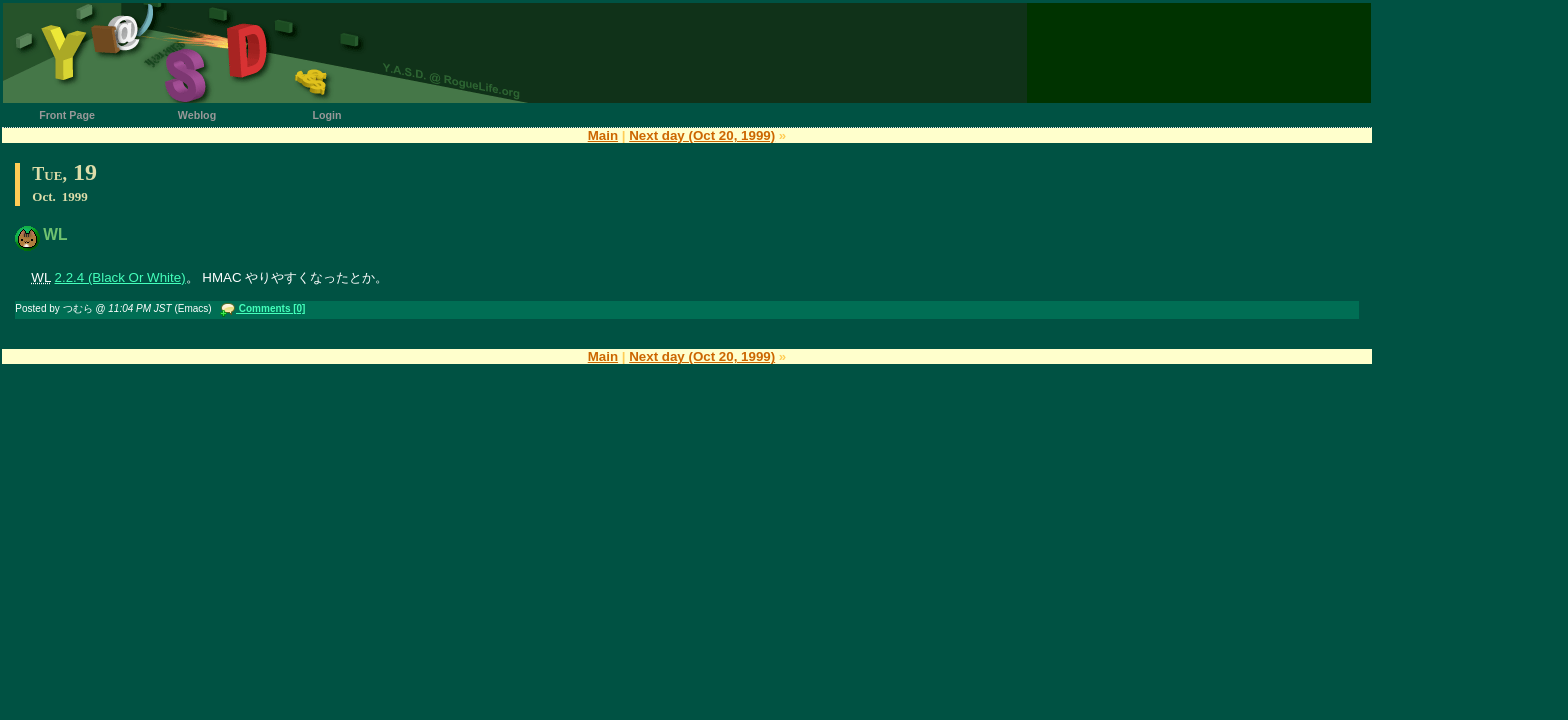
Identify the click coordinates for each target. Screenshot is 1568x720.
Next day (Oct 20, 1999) (702, 135)
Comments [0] (270, 308)
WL (55, 234)
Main (603, 135)
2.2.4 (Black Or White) (120, 277)
